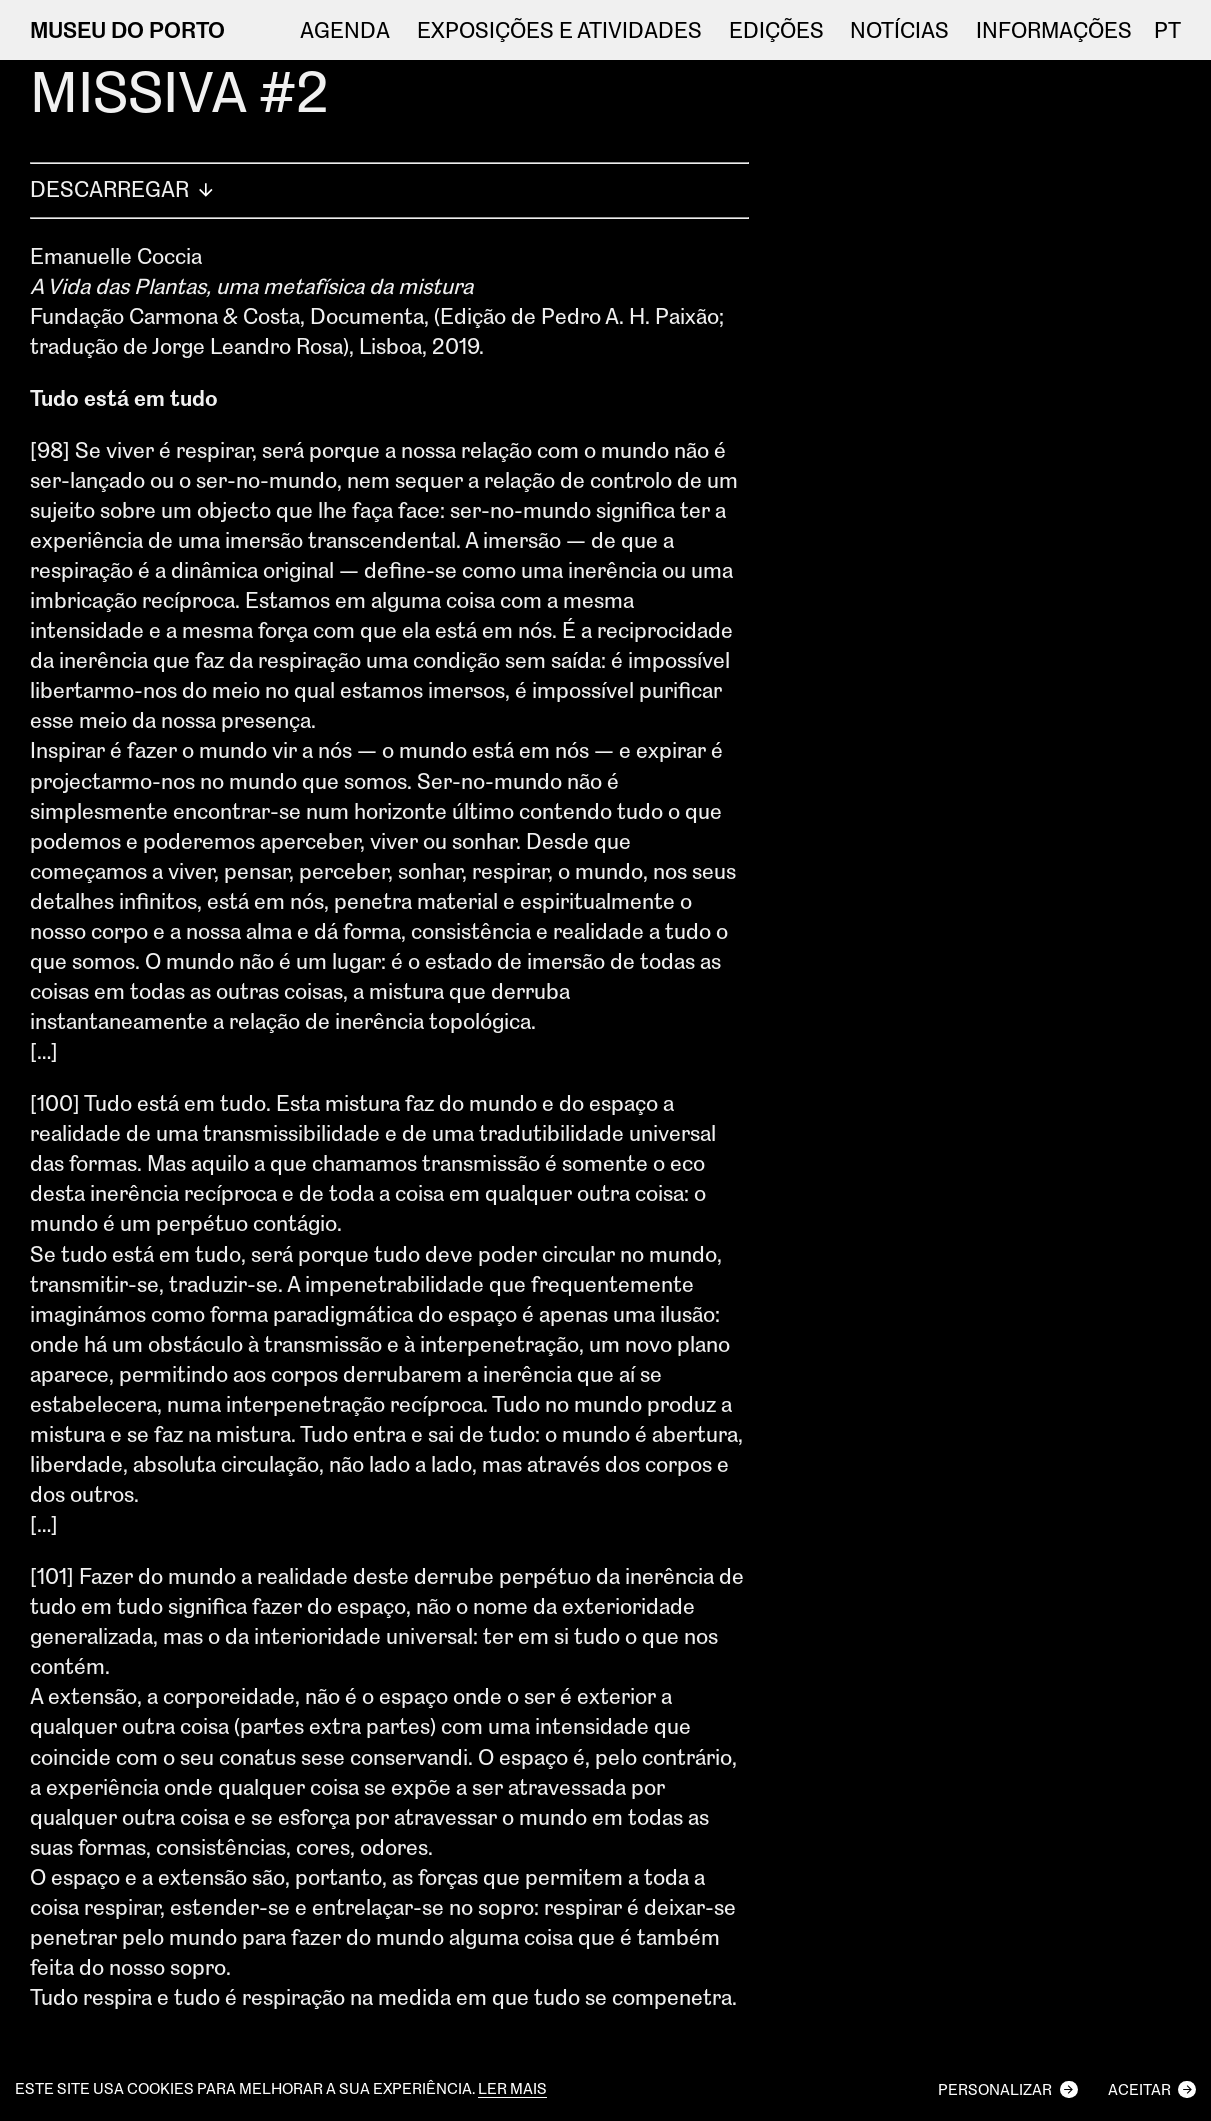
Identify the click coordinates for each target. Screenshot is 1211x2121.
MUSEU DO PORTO (127, 29)
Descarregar (124, 188)
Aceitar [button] (1139, 2089)
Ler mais (512, 2089)
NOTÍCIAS (899, 30)
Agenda (345, 30)
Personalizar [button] (995, 2089)
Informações (1054, 30)
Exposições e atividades (559, 30)
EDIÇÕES (776, 30)
